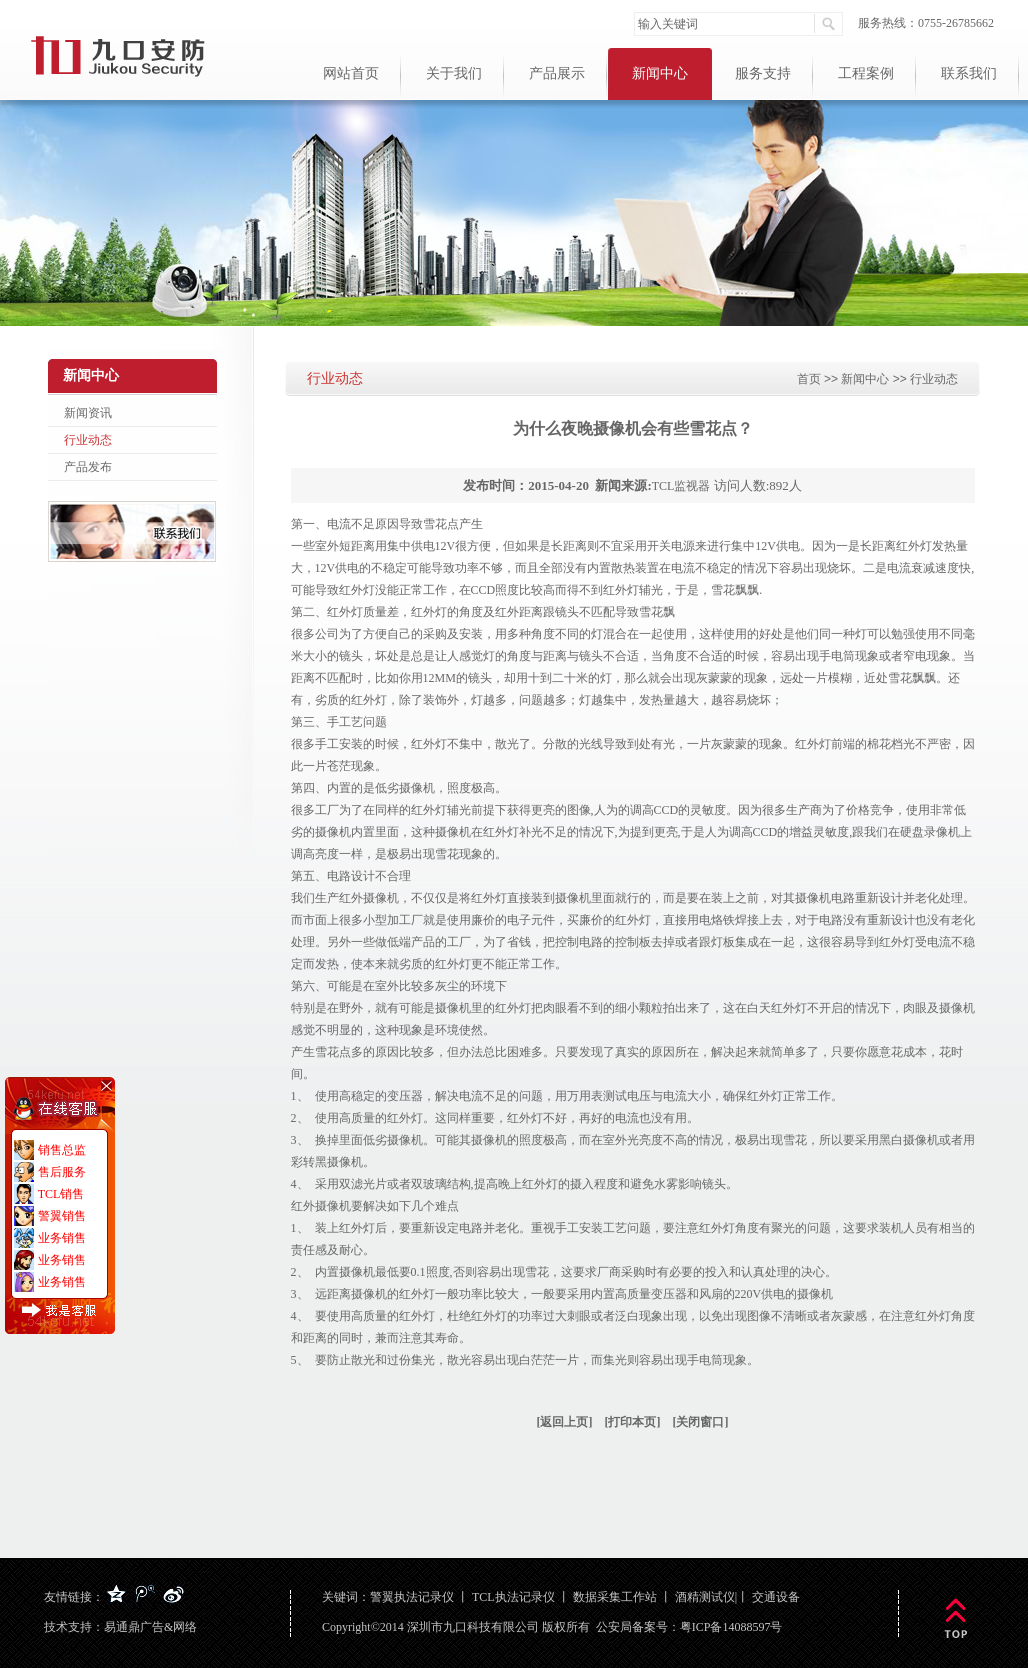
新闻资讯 (88, 413)
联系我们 (969, 73)
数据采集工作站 (615, 1597)
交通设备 (776, 1597)
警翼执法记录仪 (412, 1597)
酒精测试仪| (706, 1597)
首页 (809, 379)
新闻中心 (660, 73)
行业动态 (88, 440)
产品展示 (557, 73)
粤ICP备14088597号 (731, 1627)
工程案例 (866, 73)
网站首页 (351, 73)
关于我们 (454, 73)
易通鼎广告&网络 (150, 1627)
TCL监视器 (681, 486)
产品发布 (88, 467)
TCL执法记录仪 (513, 1597)
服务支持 (763, 73)
